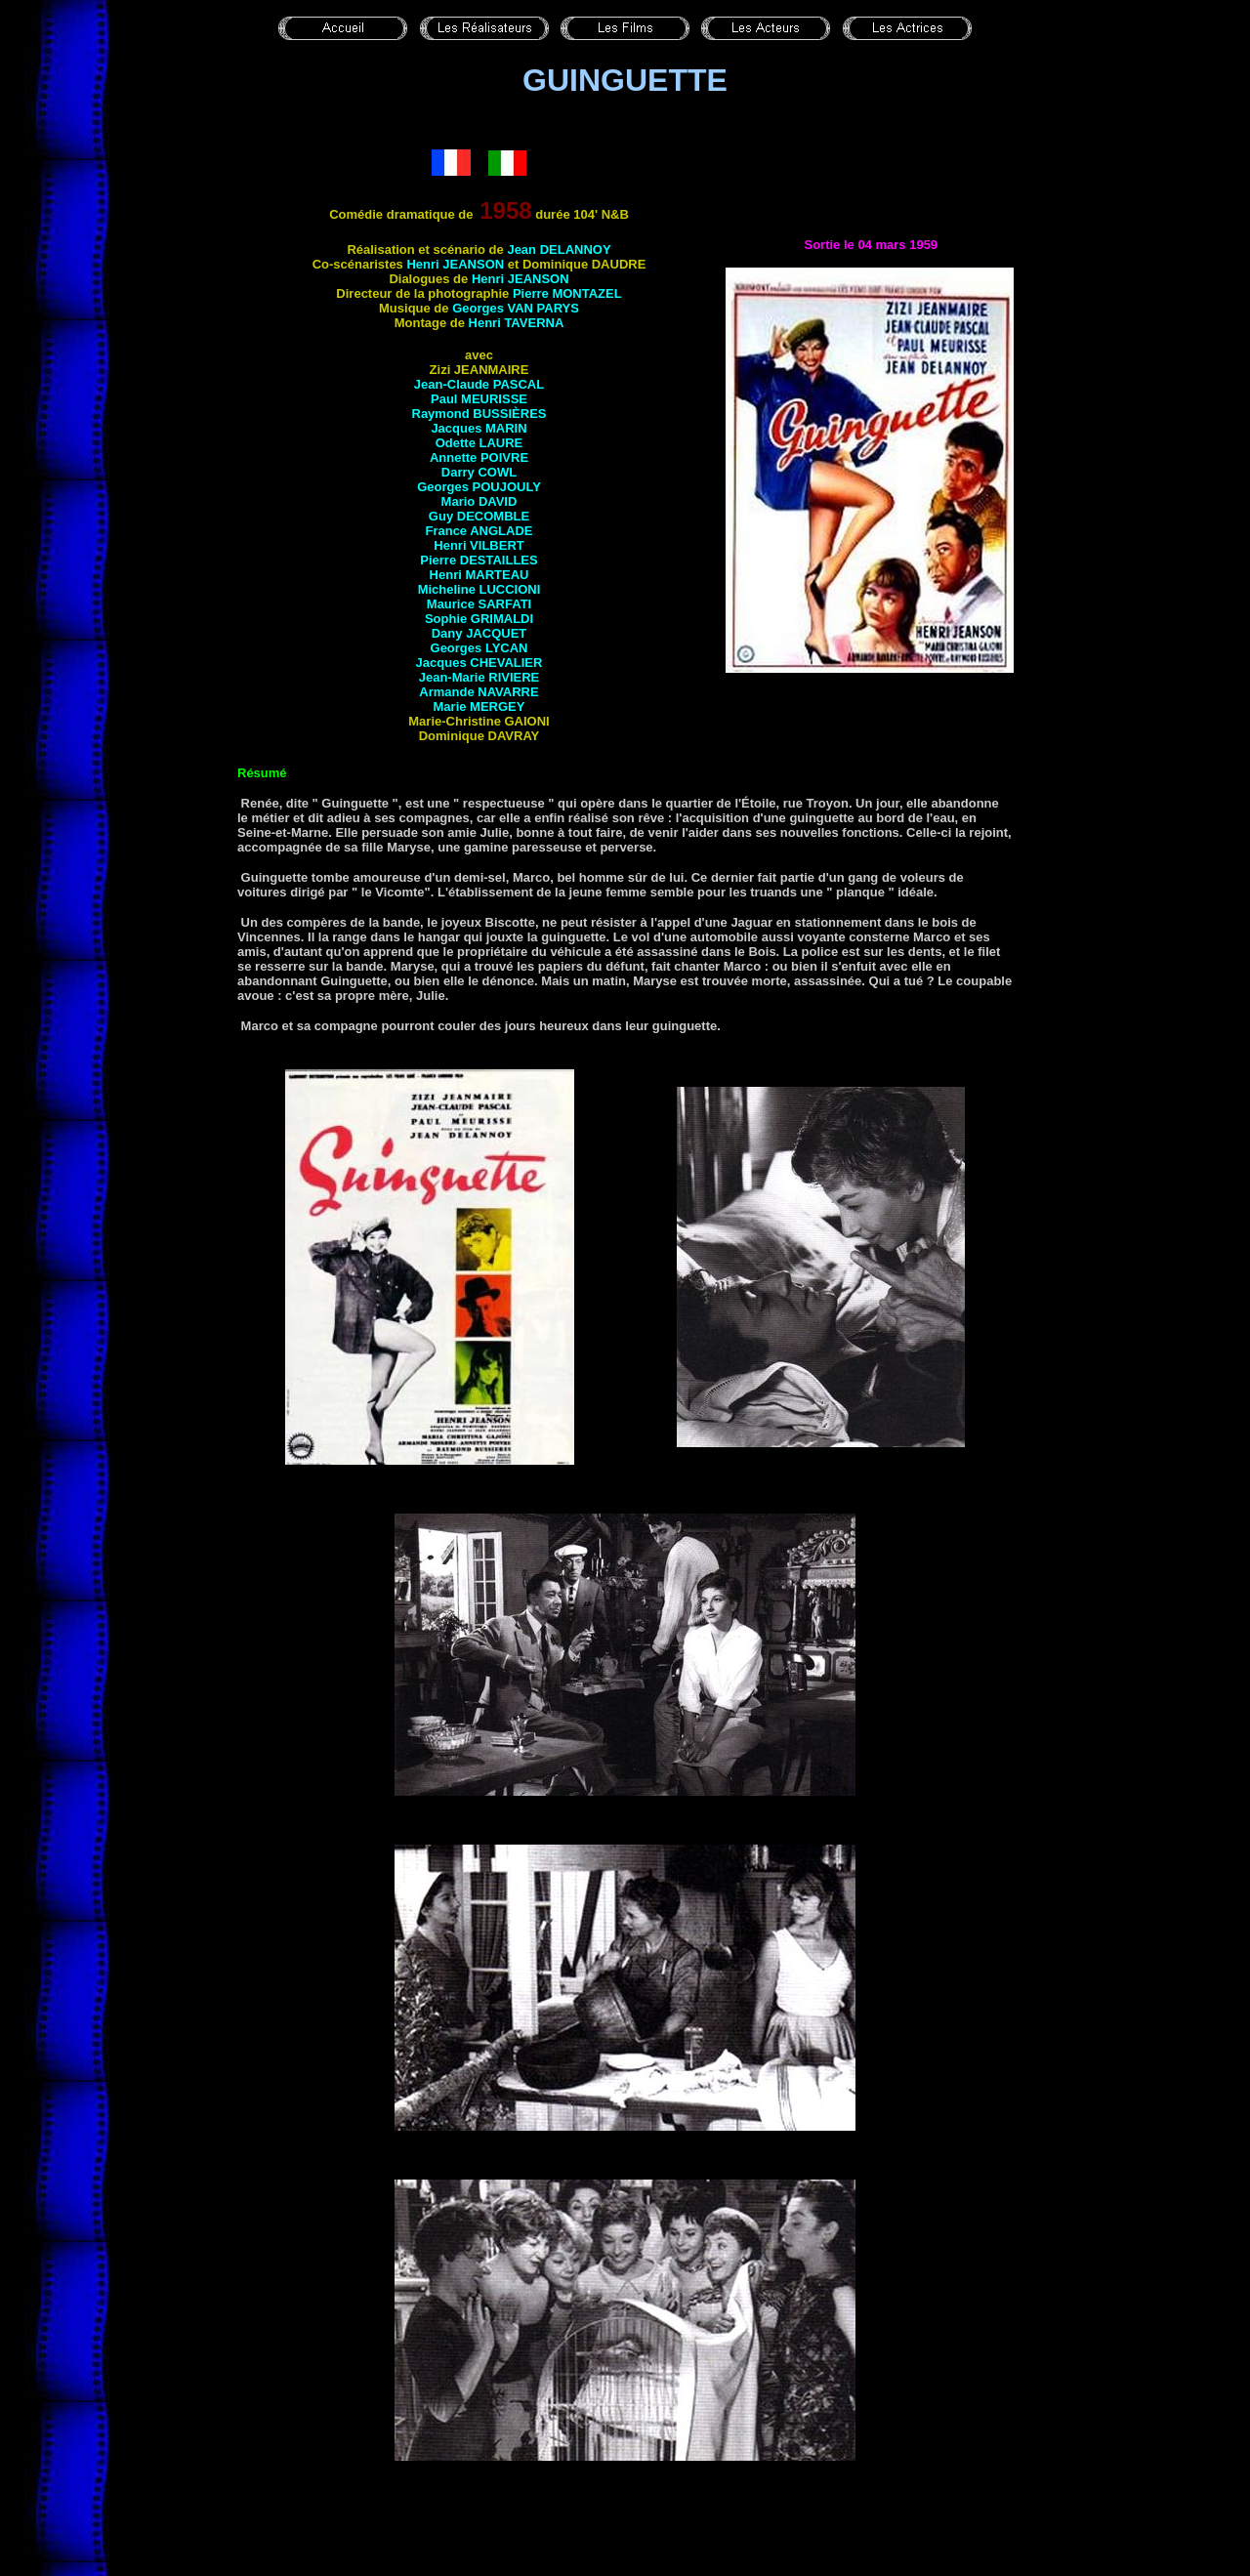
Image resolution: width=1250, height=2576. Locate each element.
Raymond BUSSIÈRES (479, 413)
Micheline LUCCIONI (479, 589)
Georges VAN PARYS (515, 308)
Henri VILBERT (478, 545)
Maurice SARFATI (479, 604)
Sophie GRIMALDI (479, 618)
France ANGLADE (478, 530)
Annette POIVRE (479, 457)
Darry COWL (479, 472)
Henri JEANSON (455, 264)
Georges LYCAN (479, 648)
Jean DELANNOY (558, 249)
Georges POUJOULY (479, 486)
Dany (479, 633)
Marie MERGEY (479, 706)
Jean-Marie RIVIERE (479, 677)
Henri (516, 322)
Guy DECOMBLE (479, 516)
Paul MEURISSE (479, 399)
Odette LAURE (479, 443)
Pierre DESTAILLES (478, 560)
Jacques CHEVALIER (479, 662)
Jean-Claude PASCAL (479, 384)
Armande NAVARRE (478, 692)
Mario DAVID (479, 501)
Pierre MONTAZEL (567, 293)
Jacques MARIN (478, 428)
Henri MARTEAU (479, 574)
